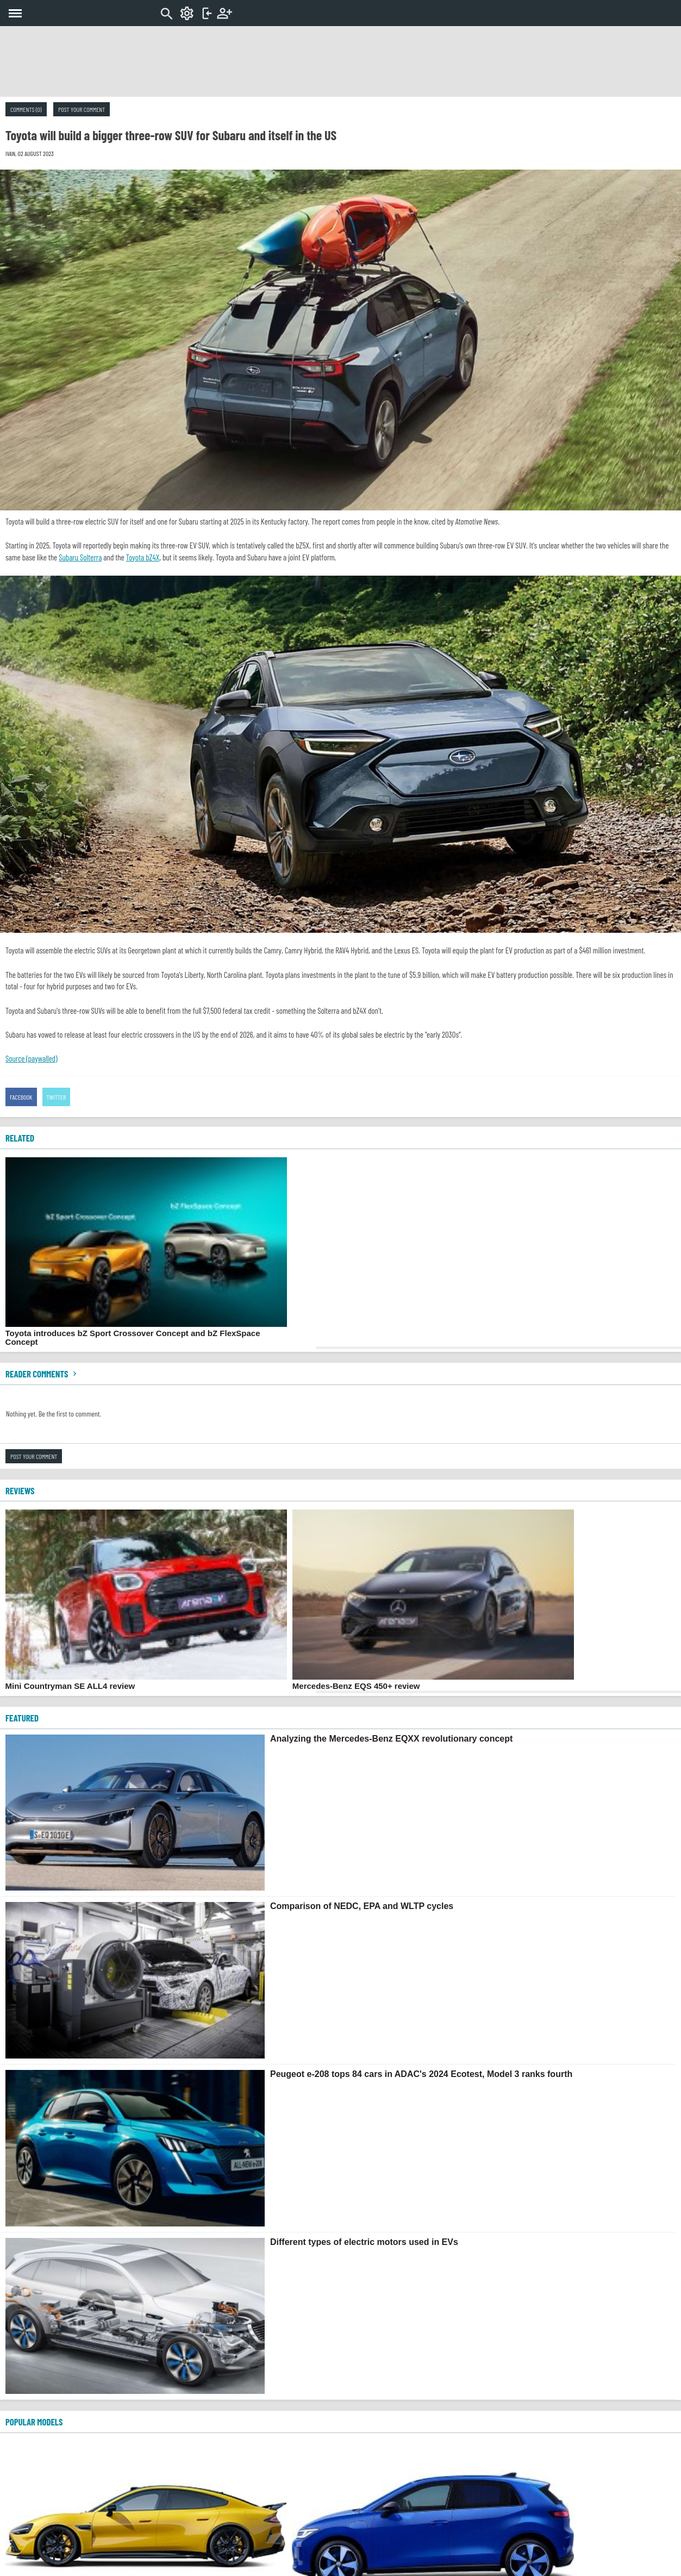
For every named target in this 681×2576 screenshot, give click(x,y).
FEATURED (22, 1717)
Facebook (21, 1097)
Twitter (56, 1097)
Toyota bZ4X (143, 557)
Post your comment (81, 109)
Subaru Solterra (80, 557)
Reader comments (42, 1373)
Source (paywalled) (31, 1058)
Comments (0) (26, 109)
